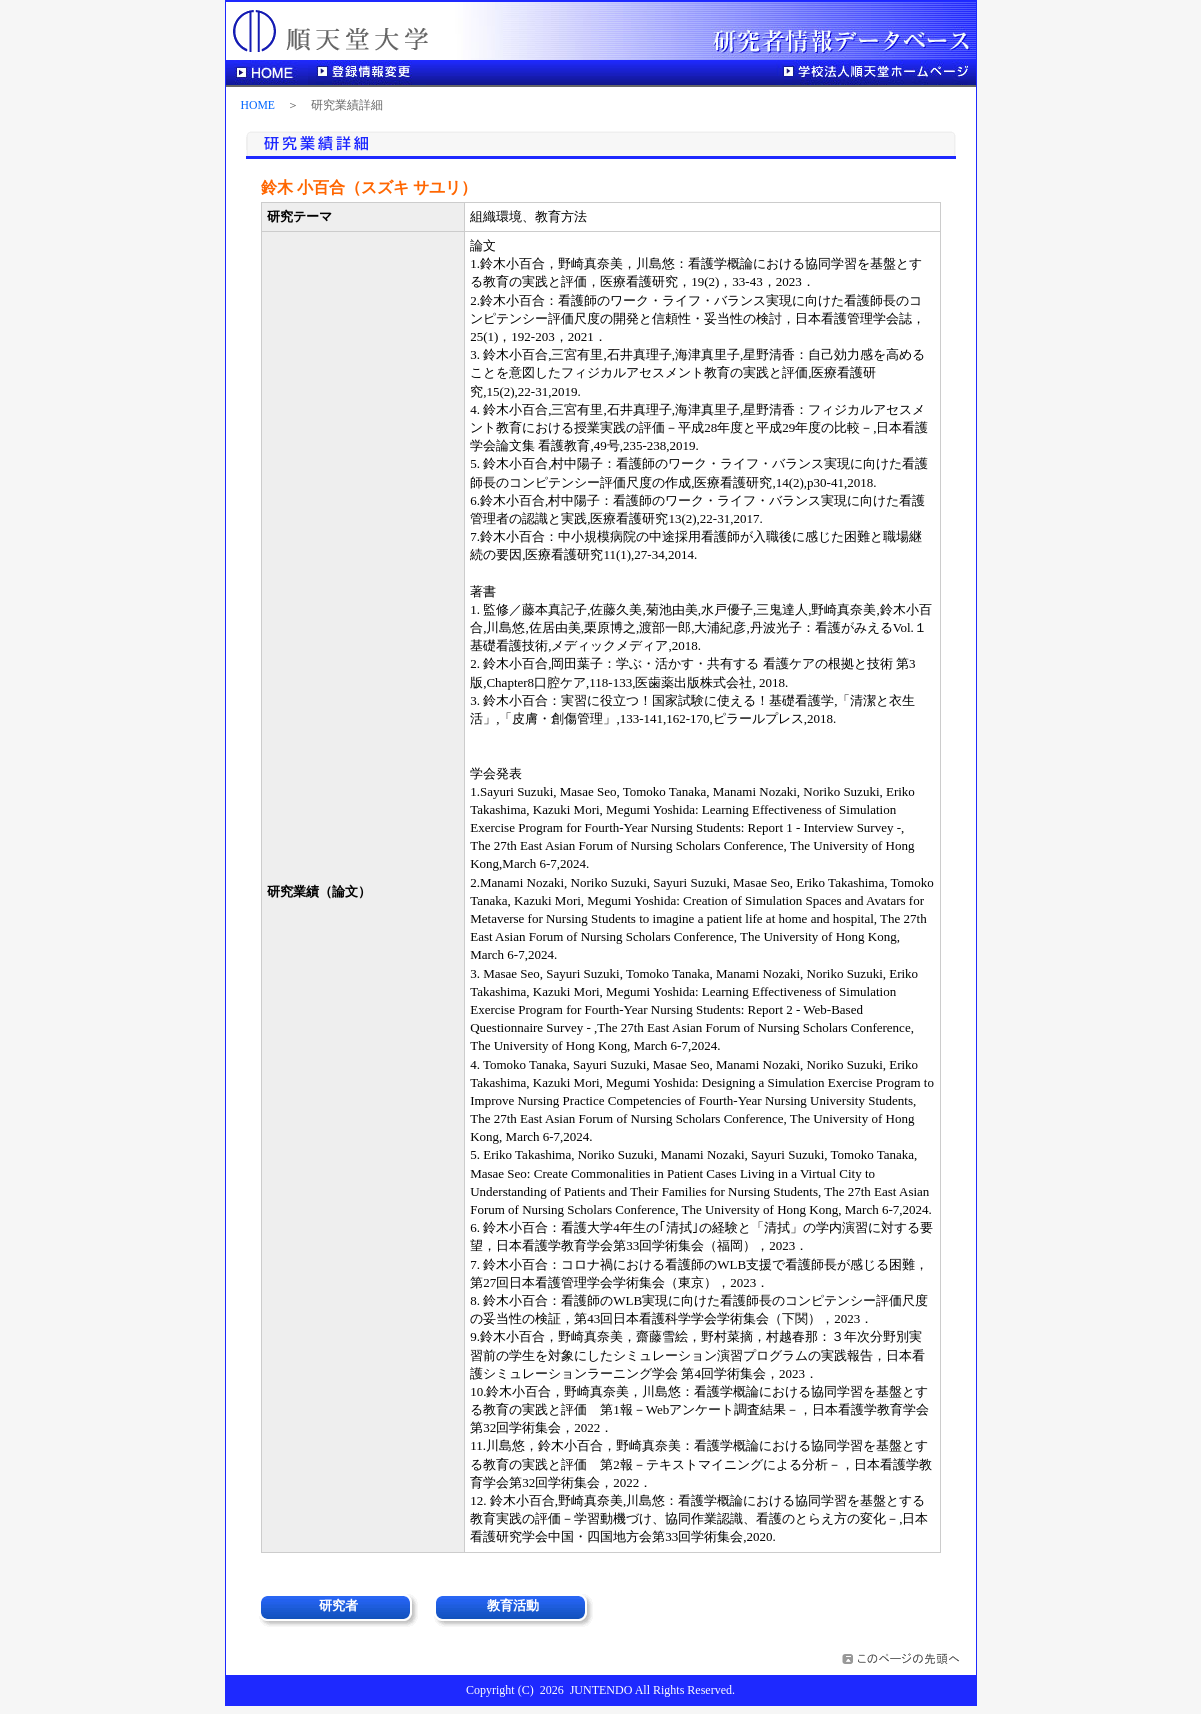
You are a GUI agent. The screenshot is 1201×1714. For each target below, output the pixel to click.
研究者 (338, 1605)
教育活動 (513, 1605)
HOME (258, 105)
